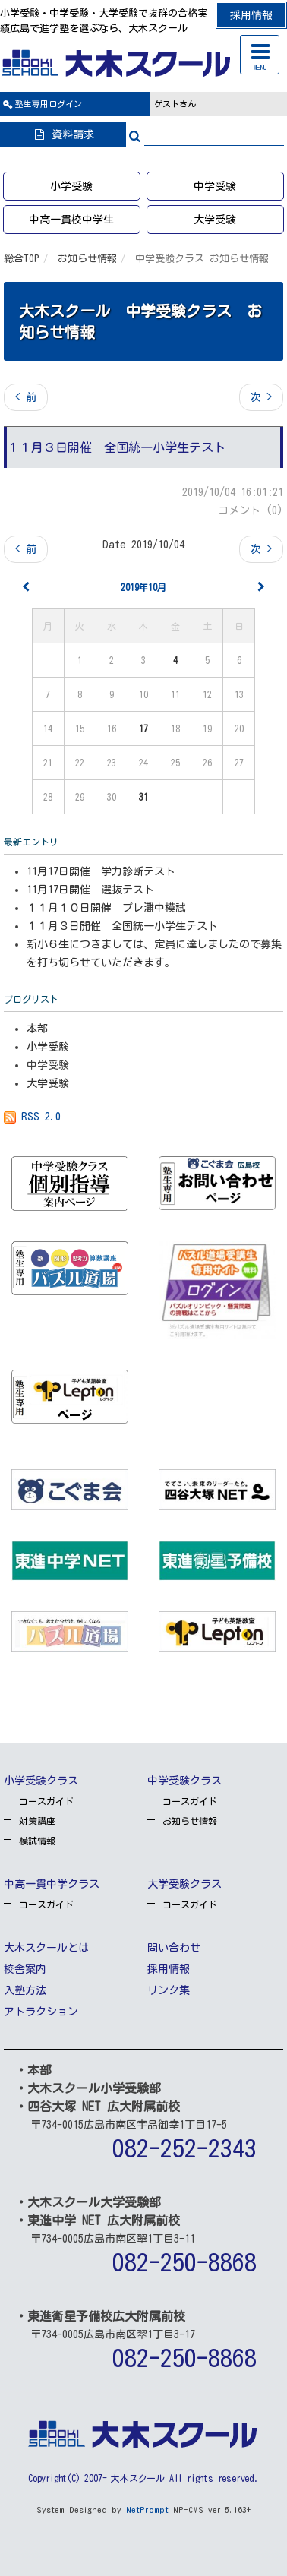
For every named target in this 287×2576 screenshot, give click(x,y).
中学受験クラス (184, 1780)
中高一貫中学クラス (51, 1884)
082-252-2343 (184, 2148)
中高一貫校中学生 (71, 219)
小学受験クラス (41, 1780)
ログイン (48, 104)
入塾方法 (25, 1990)
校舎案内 (25, 1969)
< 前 (25, 397)
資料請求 (63, 134)
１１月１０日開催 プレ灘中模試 (106, 907)
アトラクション (41, 2011)
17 (143, 728)
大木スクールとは (46, 1947)
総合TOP (21, 259)
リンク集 (168, 1990)
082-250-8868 (184, 2262)
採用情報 (251, 15)
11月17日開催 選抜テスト (90, 889)
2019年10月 (143, 587)
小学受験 (71, 186)
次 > (261, 397)
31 (143, 796)
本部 (37, 1028)
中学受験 (215, 186)
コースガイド (46, 1801)
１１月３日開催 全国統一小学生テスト (122, 926)
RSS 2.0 (32, 1116)
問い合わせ (173, 1947)
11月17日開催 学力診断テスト (101, 871)
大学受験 (215, 219)
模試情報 (37, 1840)
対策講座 (37, 1820)
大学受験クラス (184, 1884)
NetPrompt (147, 2509)
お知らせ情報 (87, 259)
